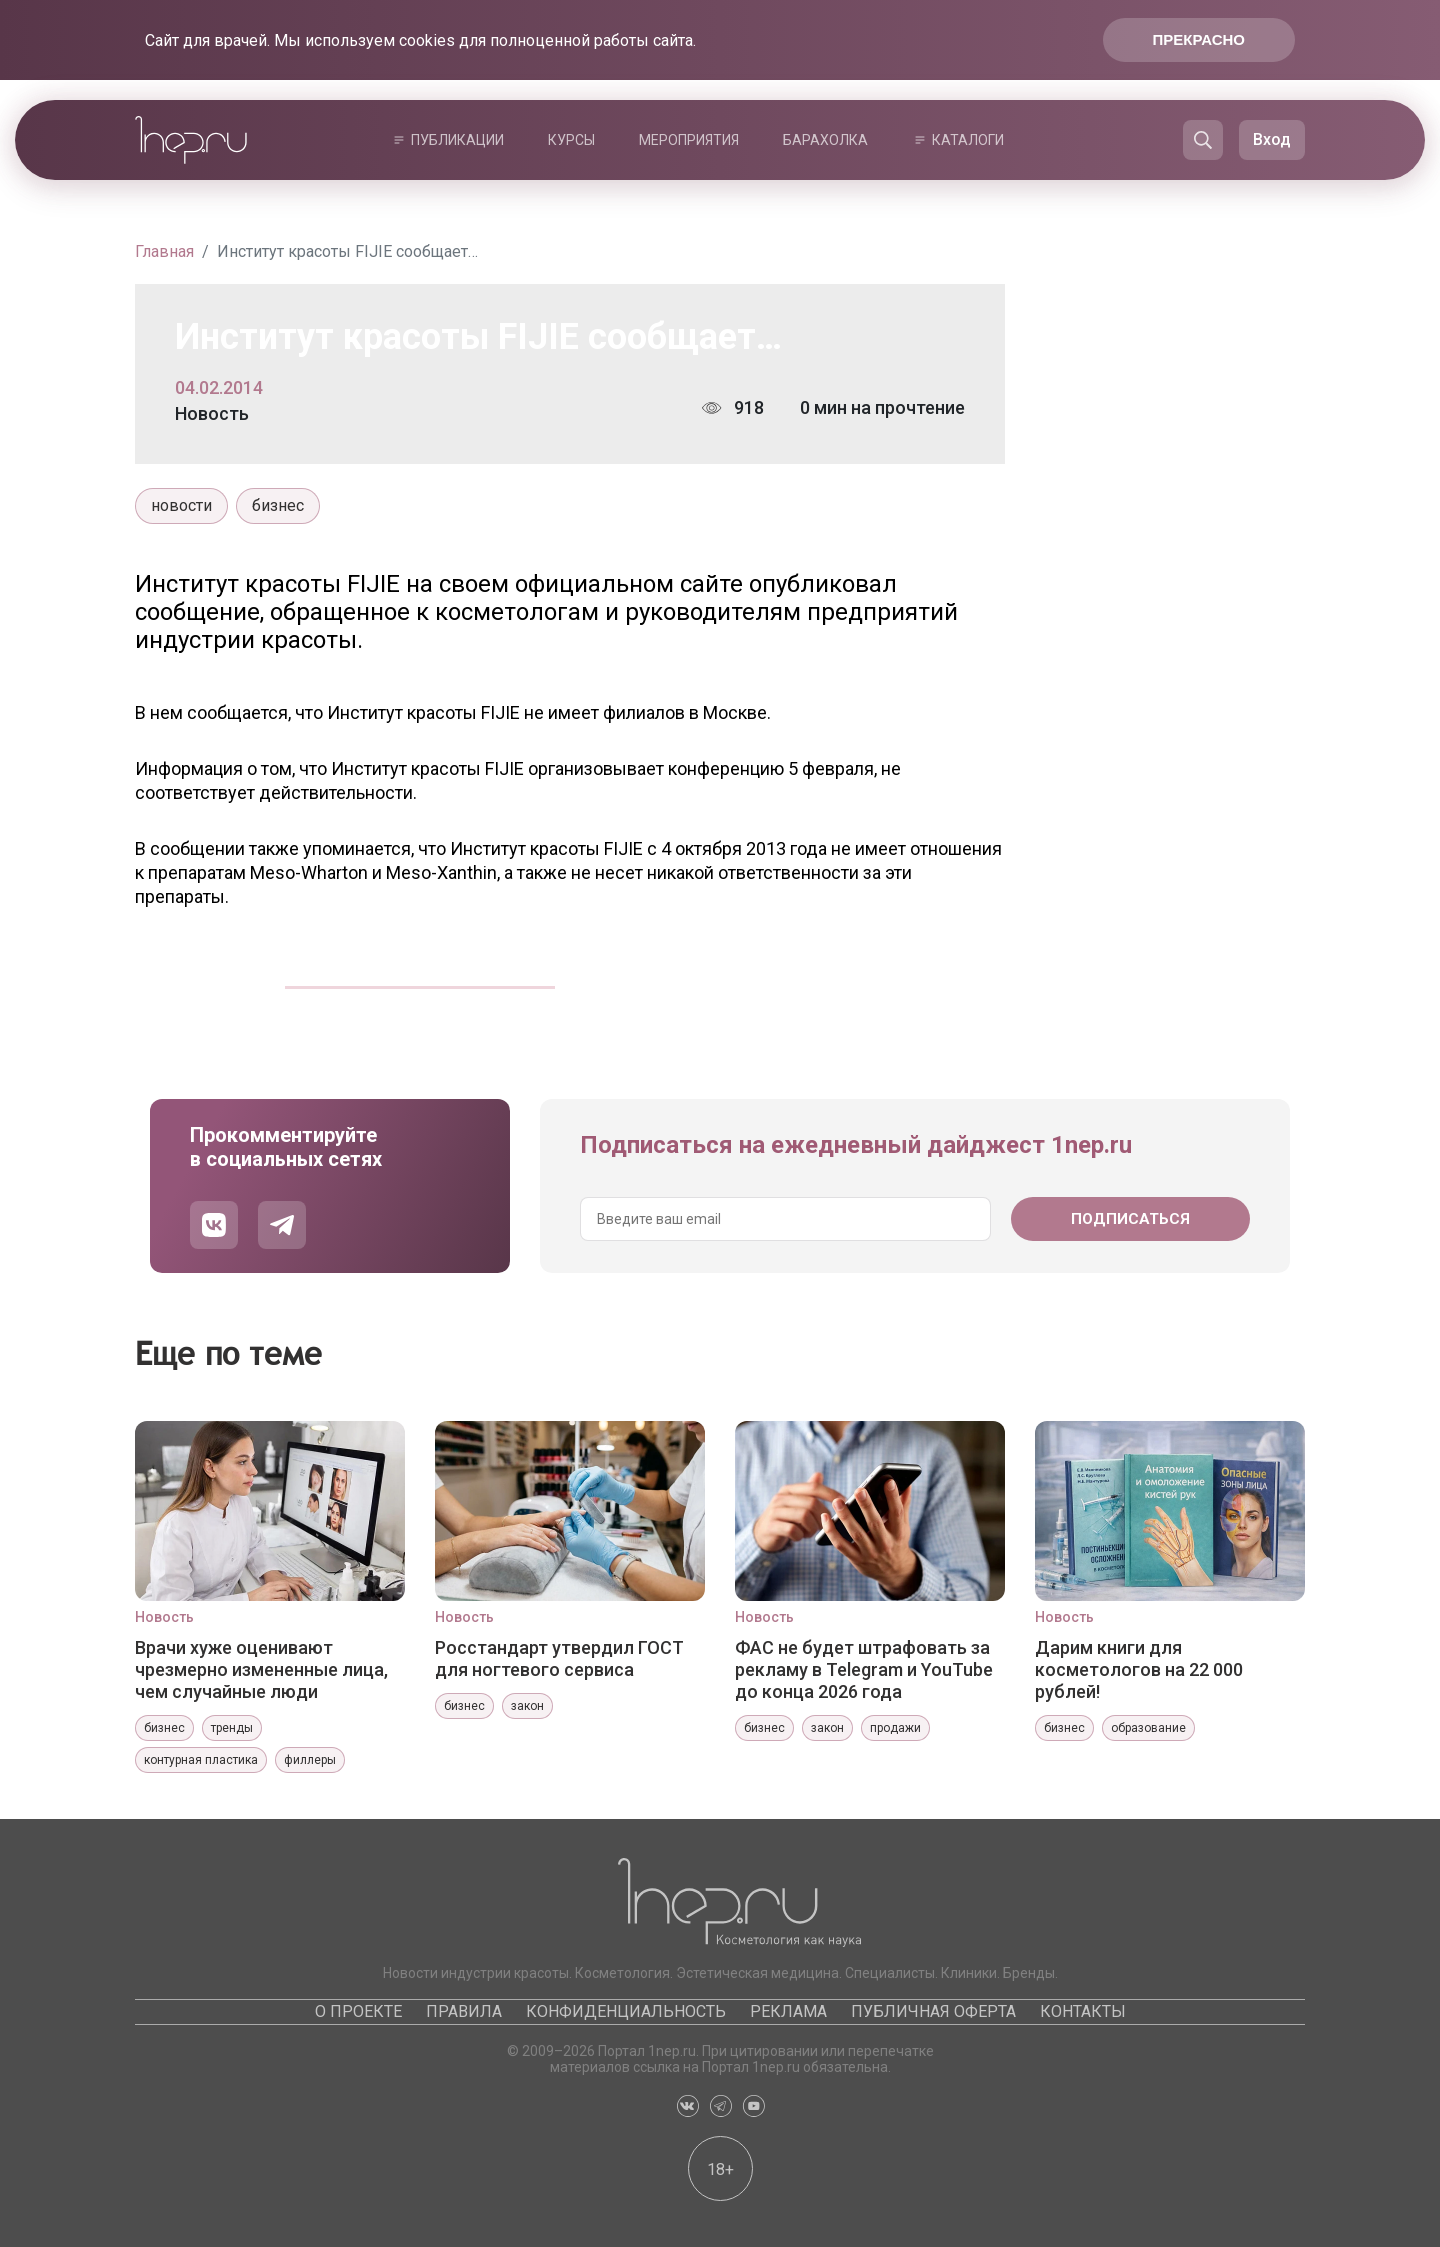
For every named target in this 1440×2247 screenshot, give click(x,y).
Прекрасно (1199, 39)
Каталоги (968, 140)
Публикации (457, 140)
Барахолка (825, 140)
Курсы (571, 140)
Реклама (788, 2011)
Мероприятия (689, 140)
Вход (1272, 139)
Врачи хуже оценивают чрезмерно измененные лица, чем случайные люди (261, 1669)
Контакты (1083, 2011)
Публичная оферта (933, 2011)
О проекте (358, 2011)
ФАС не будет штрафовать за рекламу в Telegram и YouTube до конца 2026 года (864, 1669)
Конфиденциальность (626, 2011)
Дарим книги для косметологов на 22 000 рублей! (1139, 1669)
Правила (464, 2011)
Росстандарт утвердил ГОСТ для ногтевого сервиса (559, 1658)
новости (181, 505)
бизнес (278, 505)
